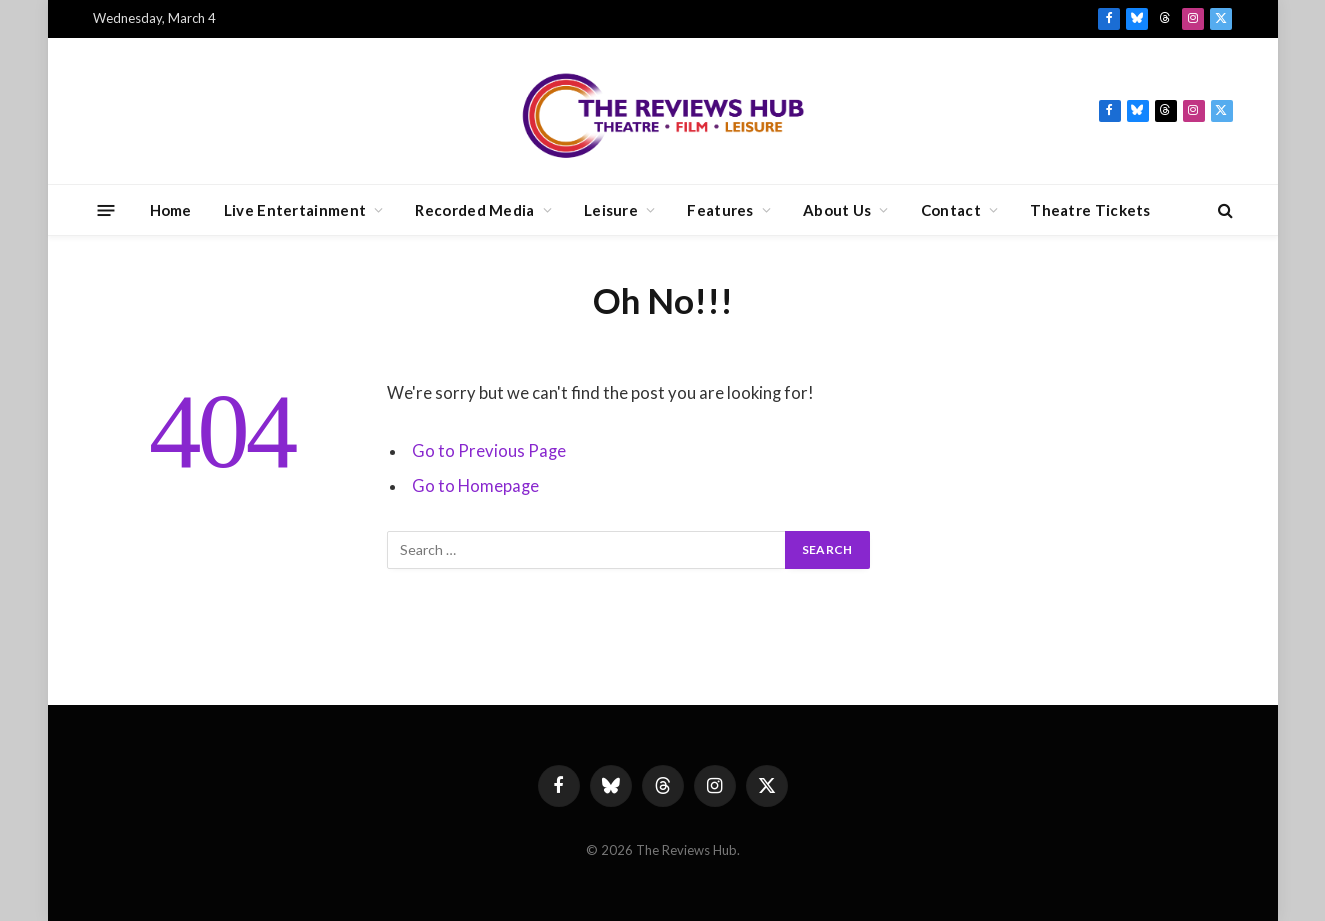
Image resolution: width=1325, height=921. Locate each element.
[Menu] (105, 209)
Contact (951, 210)
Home (171, 210)
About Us (837, 210)
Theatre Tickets (1090, 210)
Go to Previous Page (489, 451)
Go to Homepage (475, 486)
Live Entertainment (295, 210)
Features (720, 210)
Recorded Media (474, 210)
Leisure (611, 210)
